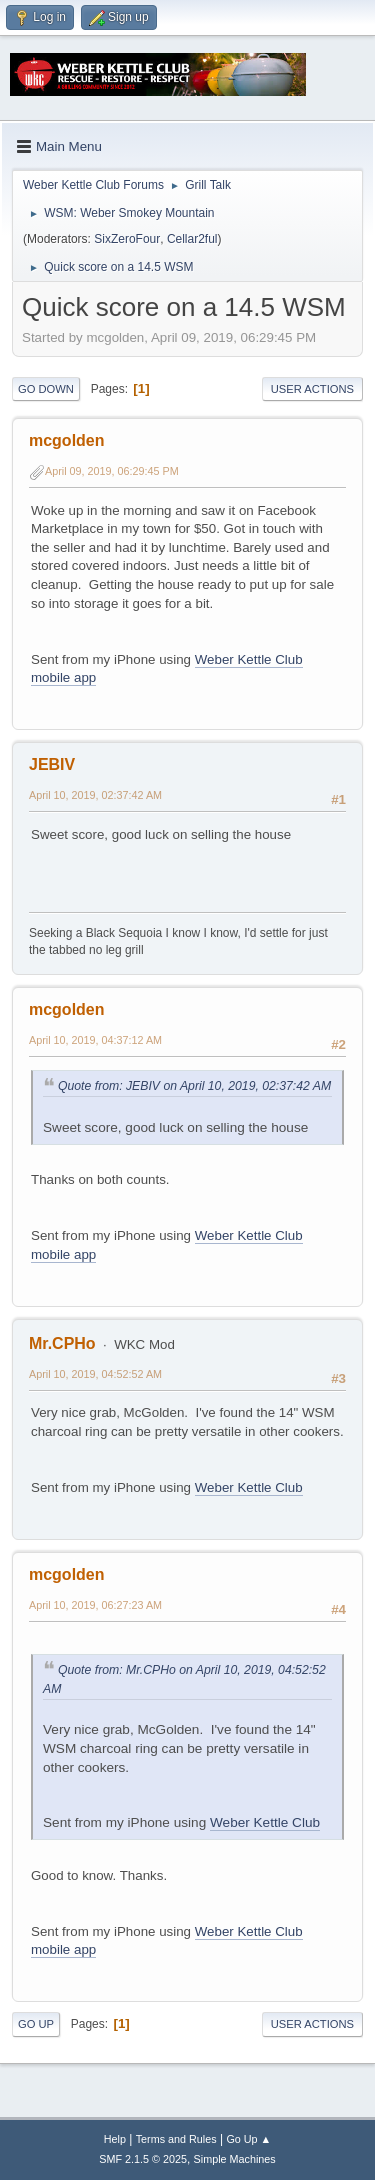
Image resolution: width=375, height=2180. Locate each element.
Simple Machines (235, 2159)
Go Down (46, 389)
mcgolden (67, 440)
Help (115, 2139)
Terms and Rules (176, 2139)
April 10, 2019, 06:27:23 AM (95, 1605)
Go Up (36, 2024)
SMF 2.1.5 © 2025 (143, 2159)
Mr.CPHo (62, 1343)
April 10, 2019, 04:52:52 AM (95, 1374)
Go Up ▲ (248, 2139)
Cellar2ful (192, 239)
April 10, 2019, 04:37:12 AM (95, 1040)
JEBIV (52, 764)
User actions (312, 389)
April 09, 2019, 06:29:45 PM (112, 471)
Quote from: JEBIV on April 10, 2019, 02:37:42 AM (194, 1086)
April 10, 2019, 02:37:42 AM (95, 795)
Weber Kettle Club (249, 1487)
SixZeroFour (127, 239)
